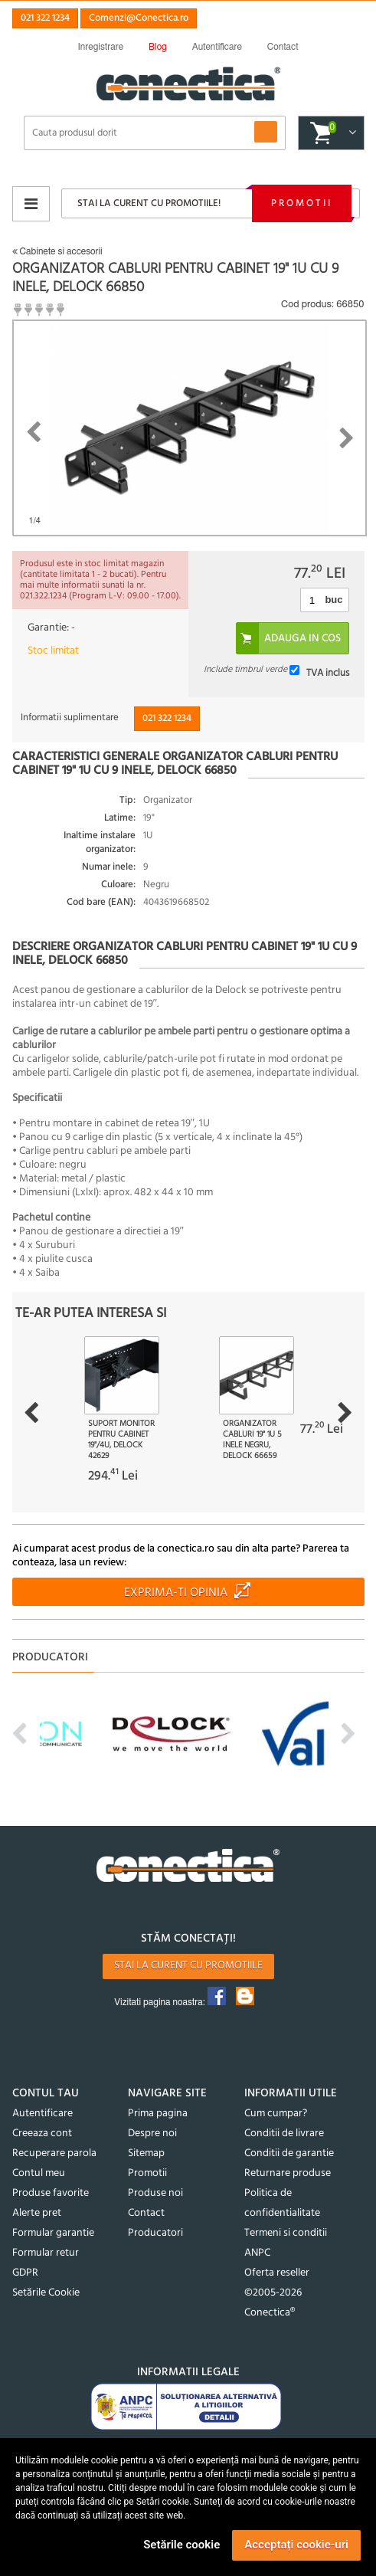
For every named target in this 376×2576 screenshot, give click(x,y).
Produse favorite (50, 2193)
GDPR (25, 2273)
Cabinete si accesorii (57, 251)
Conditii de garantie (289, 2153)
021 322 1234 (45, 18)
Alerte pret (36, 2213)
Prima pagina (158, 2113)
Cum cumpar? (275, 2113)
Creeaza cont (42, 2133)
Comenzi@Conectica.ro (138, 18)
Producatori (155, 2233)
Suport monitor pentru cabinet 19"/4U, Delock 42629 (121, 1439)
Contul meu (38, 2173)
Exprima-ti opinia (175, 1593)
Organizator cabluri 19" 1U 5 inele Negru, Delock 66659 (252, 1439)
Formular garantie (53, 2233)
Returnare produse (287, 2173)
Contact (146, 2213)
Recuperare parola (54, 2153)
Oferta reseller (276, 2273)
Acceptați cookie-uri (296, 2544)
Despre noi (152, 2133)
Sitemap (146, 2153)
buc (333, 599)
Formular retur (45, 2253)
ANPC (257, 2253)
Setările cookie (181, 2544)
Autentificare (42, 2113)
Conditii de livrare (284, 2133)
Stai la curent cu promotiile (188, 1966)
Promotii (301, 203)
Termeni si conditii (285, 2233)
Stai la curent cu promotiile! (149, 203)
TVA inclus (327, 672)
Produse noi (155, 2193)
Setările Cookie (46, 2293)
